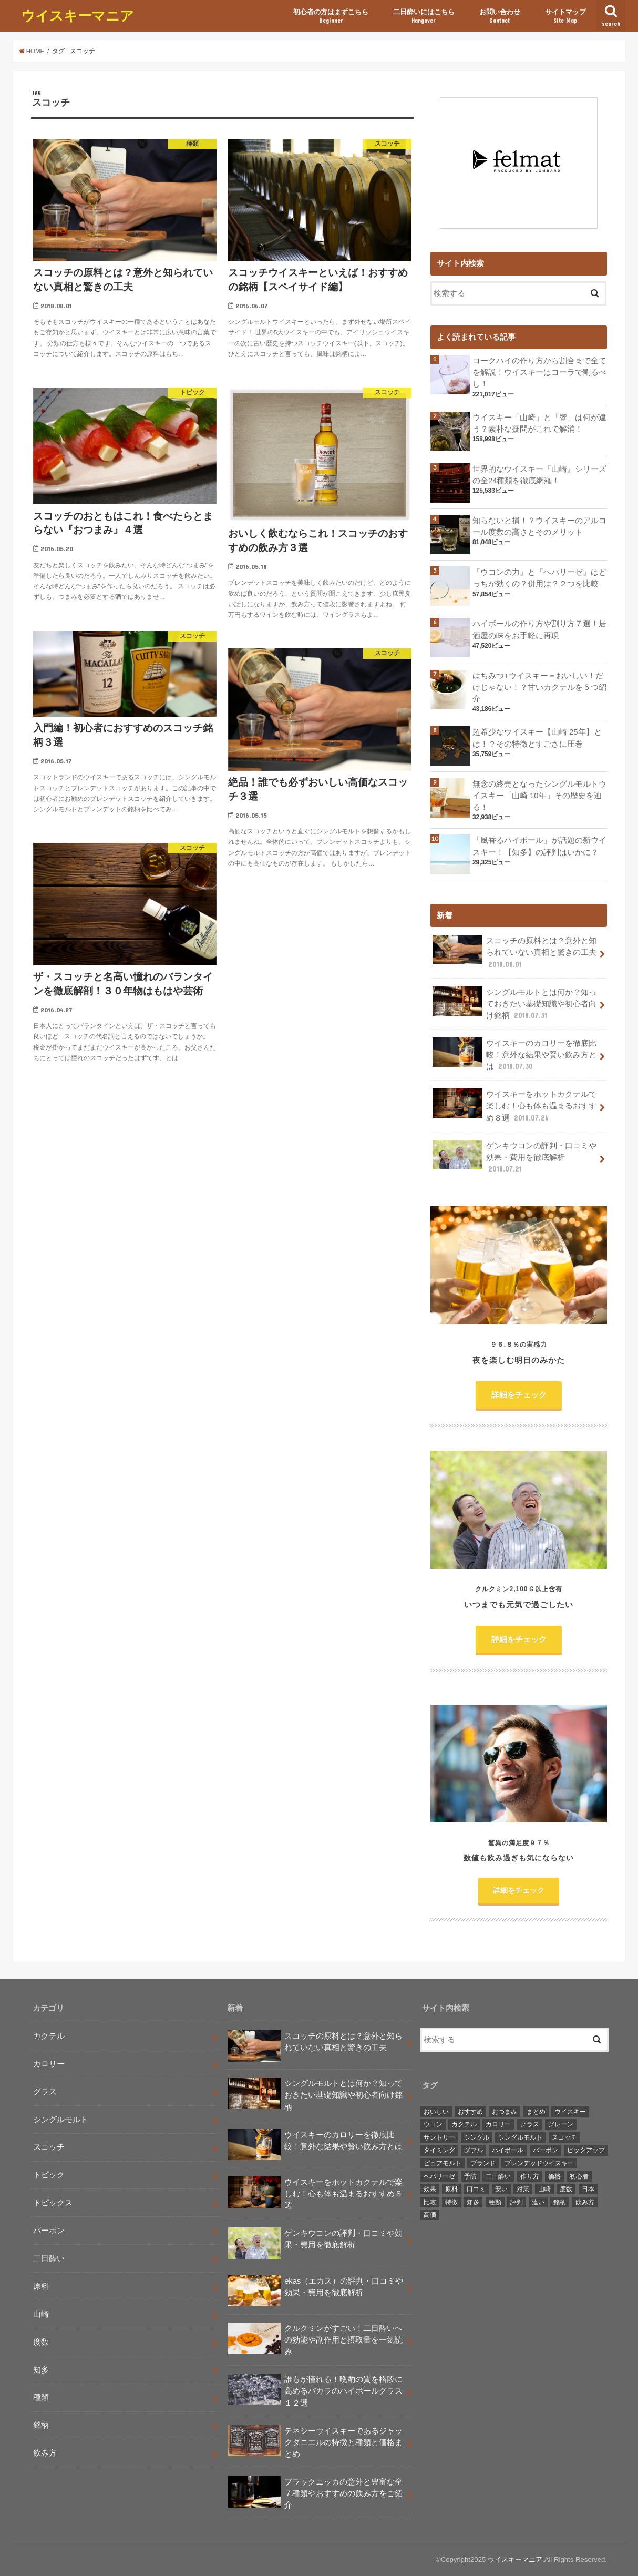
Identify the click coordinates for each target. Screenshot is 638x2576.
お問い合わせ (499, 16)
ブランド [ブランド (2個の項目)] (483, 2163)
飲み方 (45, 2453)
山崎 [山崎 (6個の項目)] (544, 2189)
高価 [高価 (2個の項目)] (430, 2214)
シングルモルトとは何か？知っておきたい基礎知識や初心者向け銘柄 (514, 1003)
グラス (45, 2092)
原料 (41, 2286)
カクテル (49, 2036)
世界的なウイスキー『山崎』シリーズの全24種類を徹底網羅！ (539, 475)
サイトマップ (565, 16)
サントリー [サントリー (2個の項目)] (439, 2137)
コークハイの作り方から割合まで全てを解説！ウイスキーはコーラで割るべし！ (539, 372)
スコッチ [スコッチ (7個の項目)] (564, 2137)
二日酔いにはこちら (424, 16)
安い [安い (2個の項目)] (501, 2189)
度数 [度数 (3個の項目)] (566, 2189)
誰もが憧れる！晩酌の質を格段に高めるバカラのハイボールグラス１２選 (315, 2391)
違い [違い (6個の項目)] (538, 2202)
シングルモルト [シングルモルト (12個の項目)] (520, 2137)
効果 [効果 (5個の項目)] (430, 2189)
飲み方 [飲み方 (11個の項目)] (584, 2202)
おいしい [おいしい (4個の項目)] (436, 2111)
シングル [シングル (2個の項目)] (476, 2137)
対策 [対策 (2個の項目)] (523, 2189)
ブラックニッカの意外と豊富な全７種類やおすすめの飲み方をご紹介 (315, 2493)
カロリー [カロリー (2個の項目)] (498, 2124)
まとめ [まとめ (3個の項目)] (536, 2111)
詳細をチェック (519, 1395)
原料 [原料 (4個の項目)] (451, 2189)
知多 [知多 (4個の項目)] (473, 2202)
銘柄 (41, 2425)
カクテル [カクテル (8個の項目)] (464, 2124)
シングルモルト (60, 2119)
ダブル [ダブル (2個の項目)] (473, 2150)
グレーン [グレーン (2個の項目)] (560, 2124)
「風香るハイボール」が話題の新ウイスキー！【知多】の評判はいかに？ (539, 846)
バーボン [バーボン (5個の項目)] (545, 2150)
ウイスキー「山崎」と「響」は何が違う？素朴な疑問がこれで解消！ (539, 423)
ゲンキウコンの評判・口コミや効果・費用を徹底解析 (514, 1157)
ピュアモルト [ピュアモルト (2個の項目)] (442, 2163)
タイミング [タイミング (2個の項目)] (439, 2150)
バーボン (49, 2230)
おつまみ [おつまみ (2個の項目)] (504, 2111)
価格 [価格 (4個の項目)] (554, 2176)
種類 (41, 2397)
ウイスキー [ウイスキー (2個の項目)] (570, 2111)
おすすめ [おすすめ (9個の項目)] (470, 2111)
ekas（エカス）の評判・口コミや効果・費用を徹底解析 (316, 2290)
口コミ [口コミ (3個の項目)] (476, 2189)
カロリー (49, 2064)
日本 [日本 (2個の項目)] (588, 2189)
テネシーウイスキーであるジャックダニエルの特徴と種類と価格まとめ (315, 2442)
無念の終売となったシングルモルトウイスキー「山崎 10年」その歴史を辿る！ (539, 795)
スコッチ (49, 2147)
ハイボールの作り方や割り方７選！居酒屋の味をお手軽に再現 (539, 629)
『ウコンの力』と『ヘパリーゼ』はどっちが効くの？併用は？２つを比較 (539, 578)
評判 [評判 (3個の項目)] (516, 2202)
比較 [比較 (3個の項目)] (430, 2202)
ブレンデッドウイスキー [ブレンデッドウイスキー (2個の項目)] (539, 2163)
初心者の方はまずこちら (330, 16)
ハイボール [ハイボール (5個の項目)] (507, 2150)
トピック (49, 2175)
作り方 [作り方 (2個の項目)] (529, 2176)
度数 (41, 2342)
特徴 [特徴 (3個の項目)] (451, 2202)
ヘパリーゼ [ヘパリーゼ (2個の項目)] (439, 2176)
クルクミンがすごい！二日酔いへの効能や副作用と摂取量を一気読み (315, 2340)
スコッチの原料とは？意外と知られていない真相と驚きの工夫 (514, 952)
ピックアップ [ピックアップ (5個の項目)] (586, 2150)
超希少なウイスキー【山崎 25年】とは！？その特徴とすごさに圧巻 (537, 738)
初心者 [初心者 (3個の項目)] (579, 2176)
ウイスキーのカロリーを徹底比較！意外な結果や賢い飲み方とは (514, 1054)
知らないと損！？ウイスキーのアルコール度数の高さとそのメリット (539, 526)
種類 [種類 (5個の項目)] (495, 2202)
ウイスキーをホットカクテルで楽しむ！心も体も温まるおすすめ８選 (514, 1105)
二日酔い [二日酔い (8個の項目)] (498, 2176)
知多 (41, 2370)
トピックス (53, 2202)
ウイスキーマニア (77, 15)
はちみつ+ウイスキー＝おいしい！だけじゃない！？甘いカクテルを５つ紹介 (539, 687)
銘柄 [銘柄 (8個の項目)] (559, 2202)
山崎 (41, 2314)
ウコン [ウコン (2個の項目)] (433, 2124)
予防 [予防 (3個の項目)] (470, 2176)
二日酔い (49, 2258)
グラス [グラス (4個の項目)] (529, 2124)
